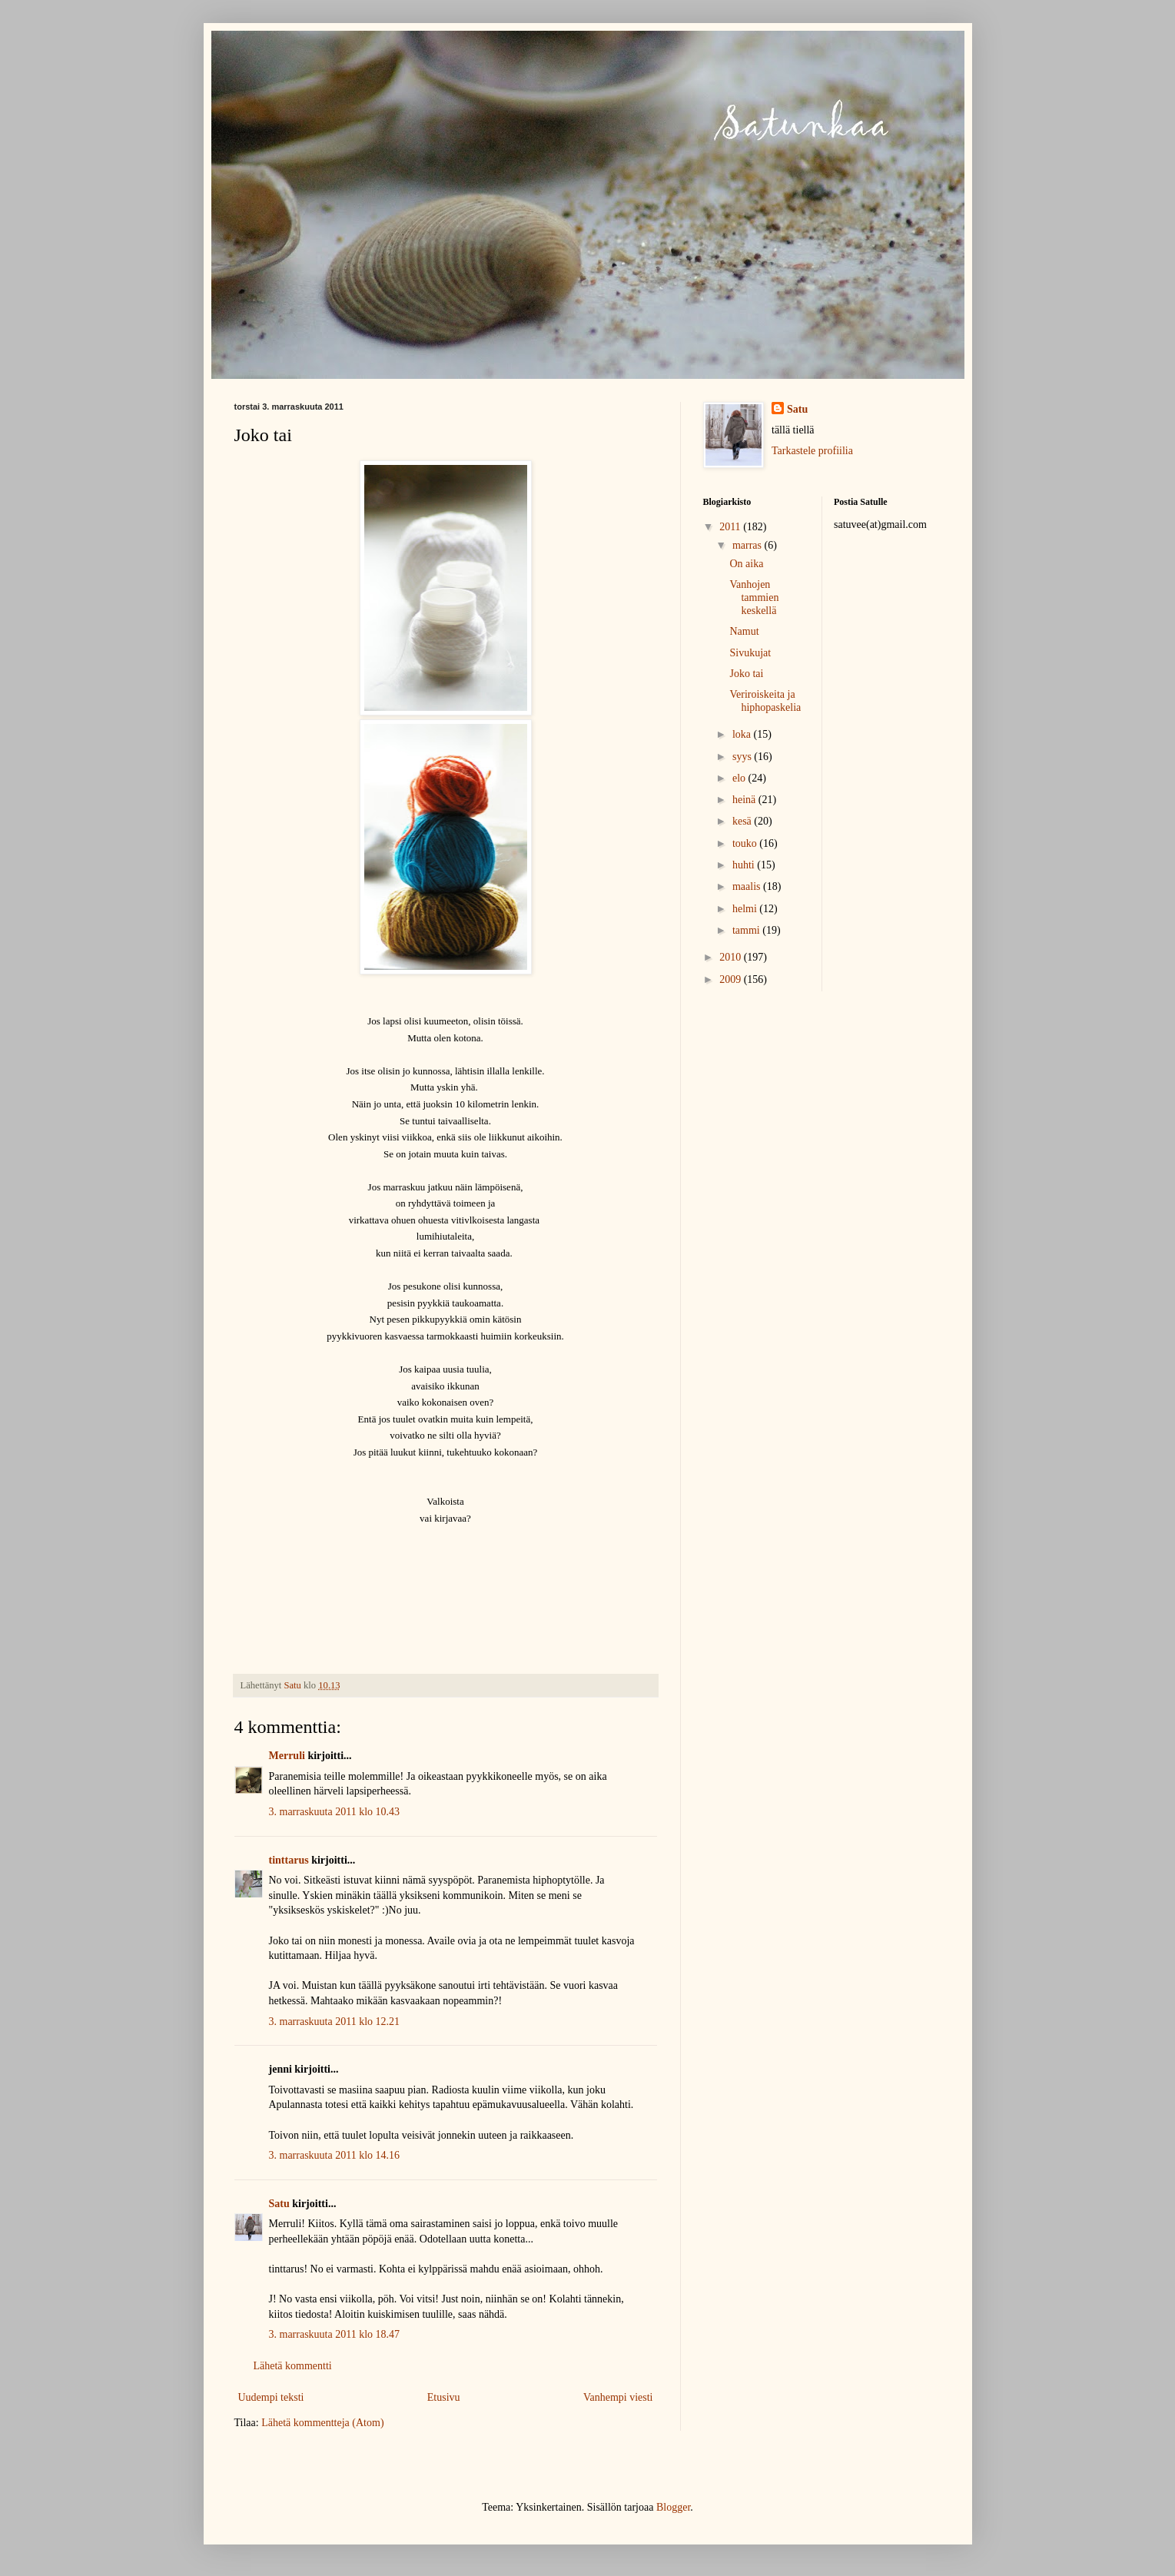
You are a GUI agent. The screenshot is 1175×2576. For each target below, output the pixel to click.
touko (745, 843)
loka (743, 734)
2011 (731, 527)
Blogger (673, 2507)
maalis (747, 886)
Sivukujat (750, 653)
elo (740, 778)
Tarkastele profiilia (812, 450)
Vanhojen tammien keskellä (753, 597)
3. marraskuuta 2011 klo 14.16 (334, 2155)
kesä (743, 821)
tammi (747, 930)
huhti (744, 865)
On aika (746, 563)
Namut (743, 631)
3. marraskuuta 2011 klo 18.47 (334, 2334)
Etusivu (443, 2397)
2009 (731, 979)
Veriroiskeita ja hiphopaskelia (765, 701)
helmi (745, 909)
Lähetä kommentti (293, 2366)
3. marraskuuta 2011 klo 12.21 (334, 2021)
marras (748, 545)
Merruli (287, 1755)
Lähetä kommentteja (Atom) (322, 2422)
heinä (745, 799)
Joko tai (746, 673)
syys (743, 756)
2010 (731, 957)
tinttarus (289, 1860)
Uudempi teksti (271, 2397)
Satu (279, 2203)
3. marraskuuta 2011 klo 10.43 (334, 1811)
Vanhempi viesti (618, 2397)
